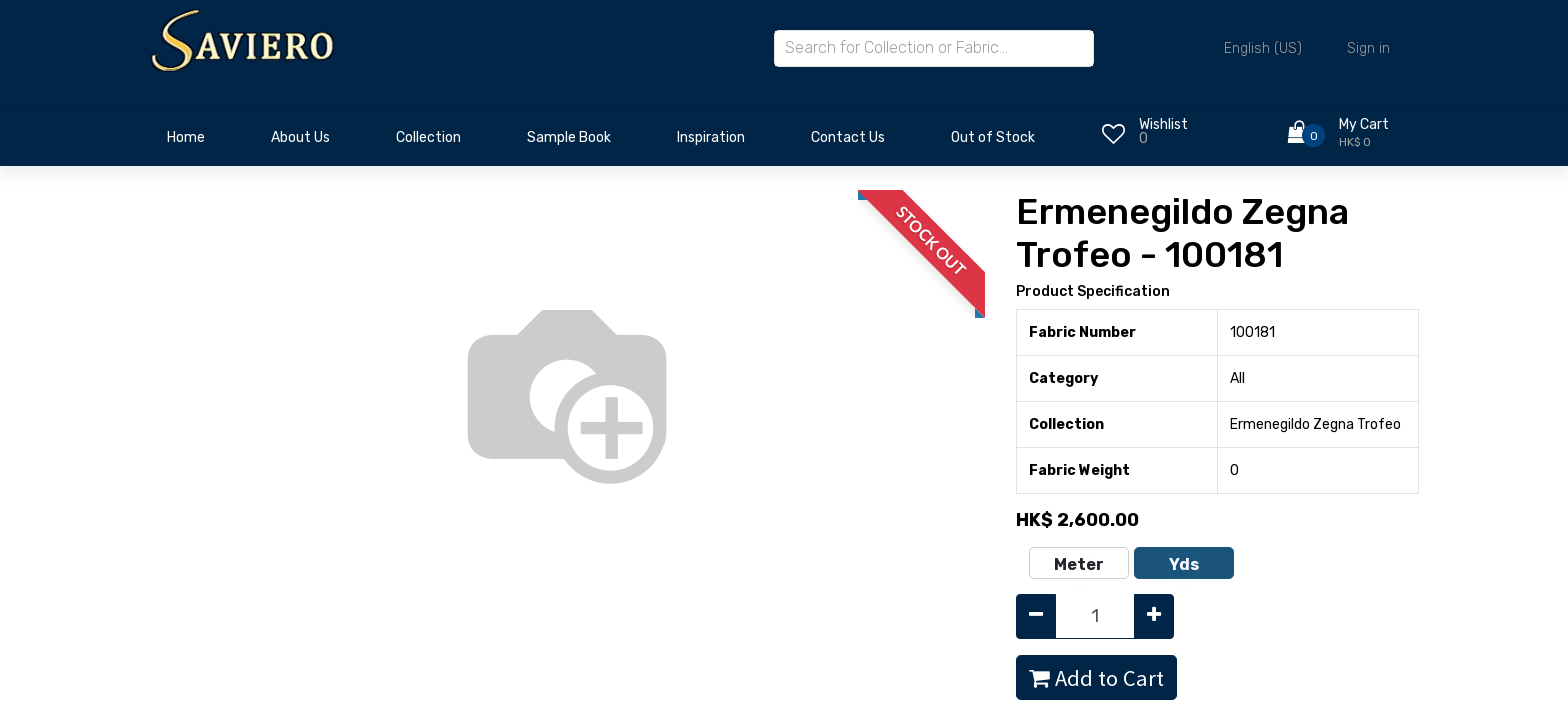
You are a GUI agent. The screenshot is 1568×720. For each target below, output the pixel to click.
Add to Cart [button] (1096, 678)
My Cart (1364, 124)
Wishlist (1163, 124)
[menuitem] (186, 143)
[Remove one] (1036, 616)
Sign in (1368, 48)
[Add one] (1154, 616)
